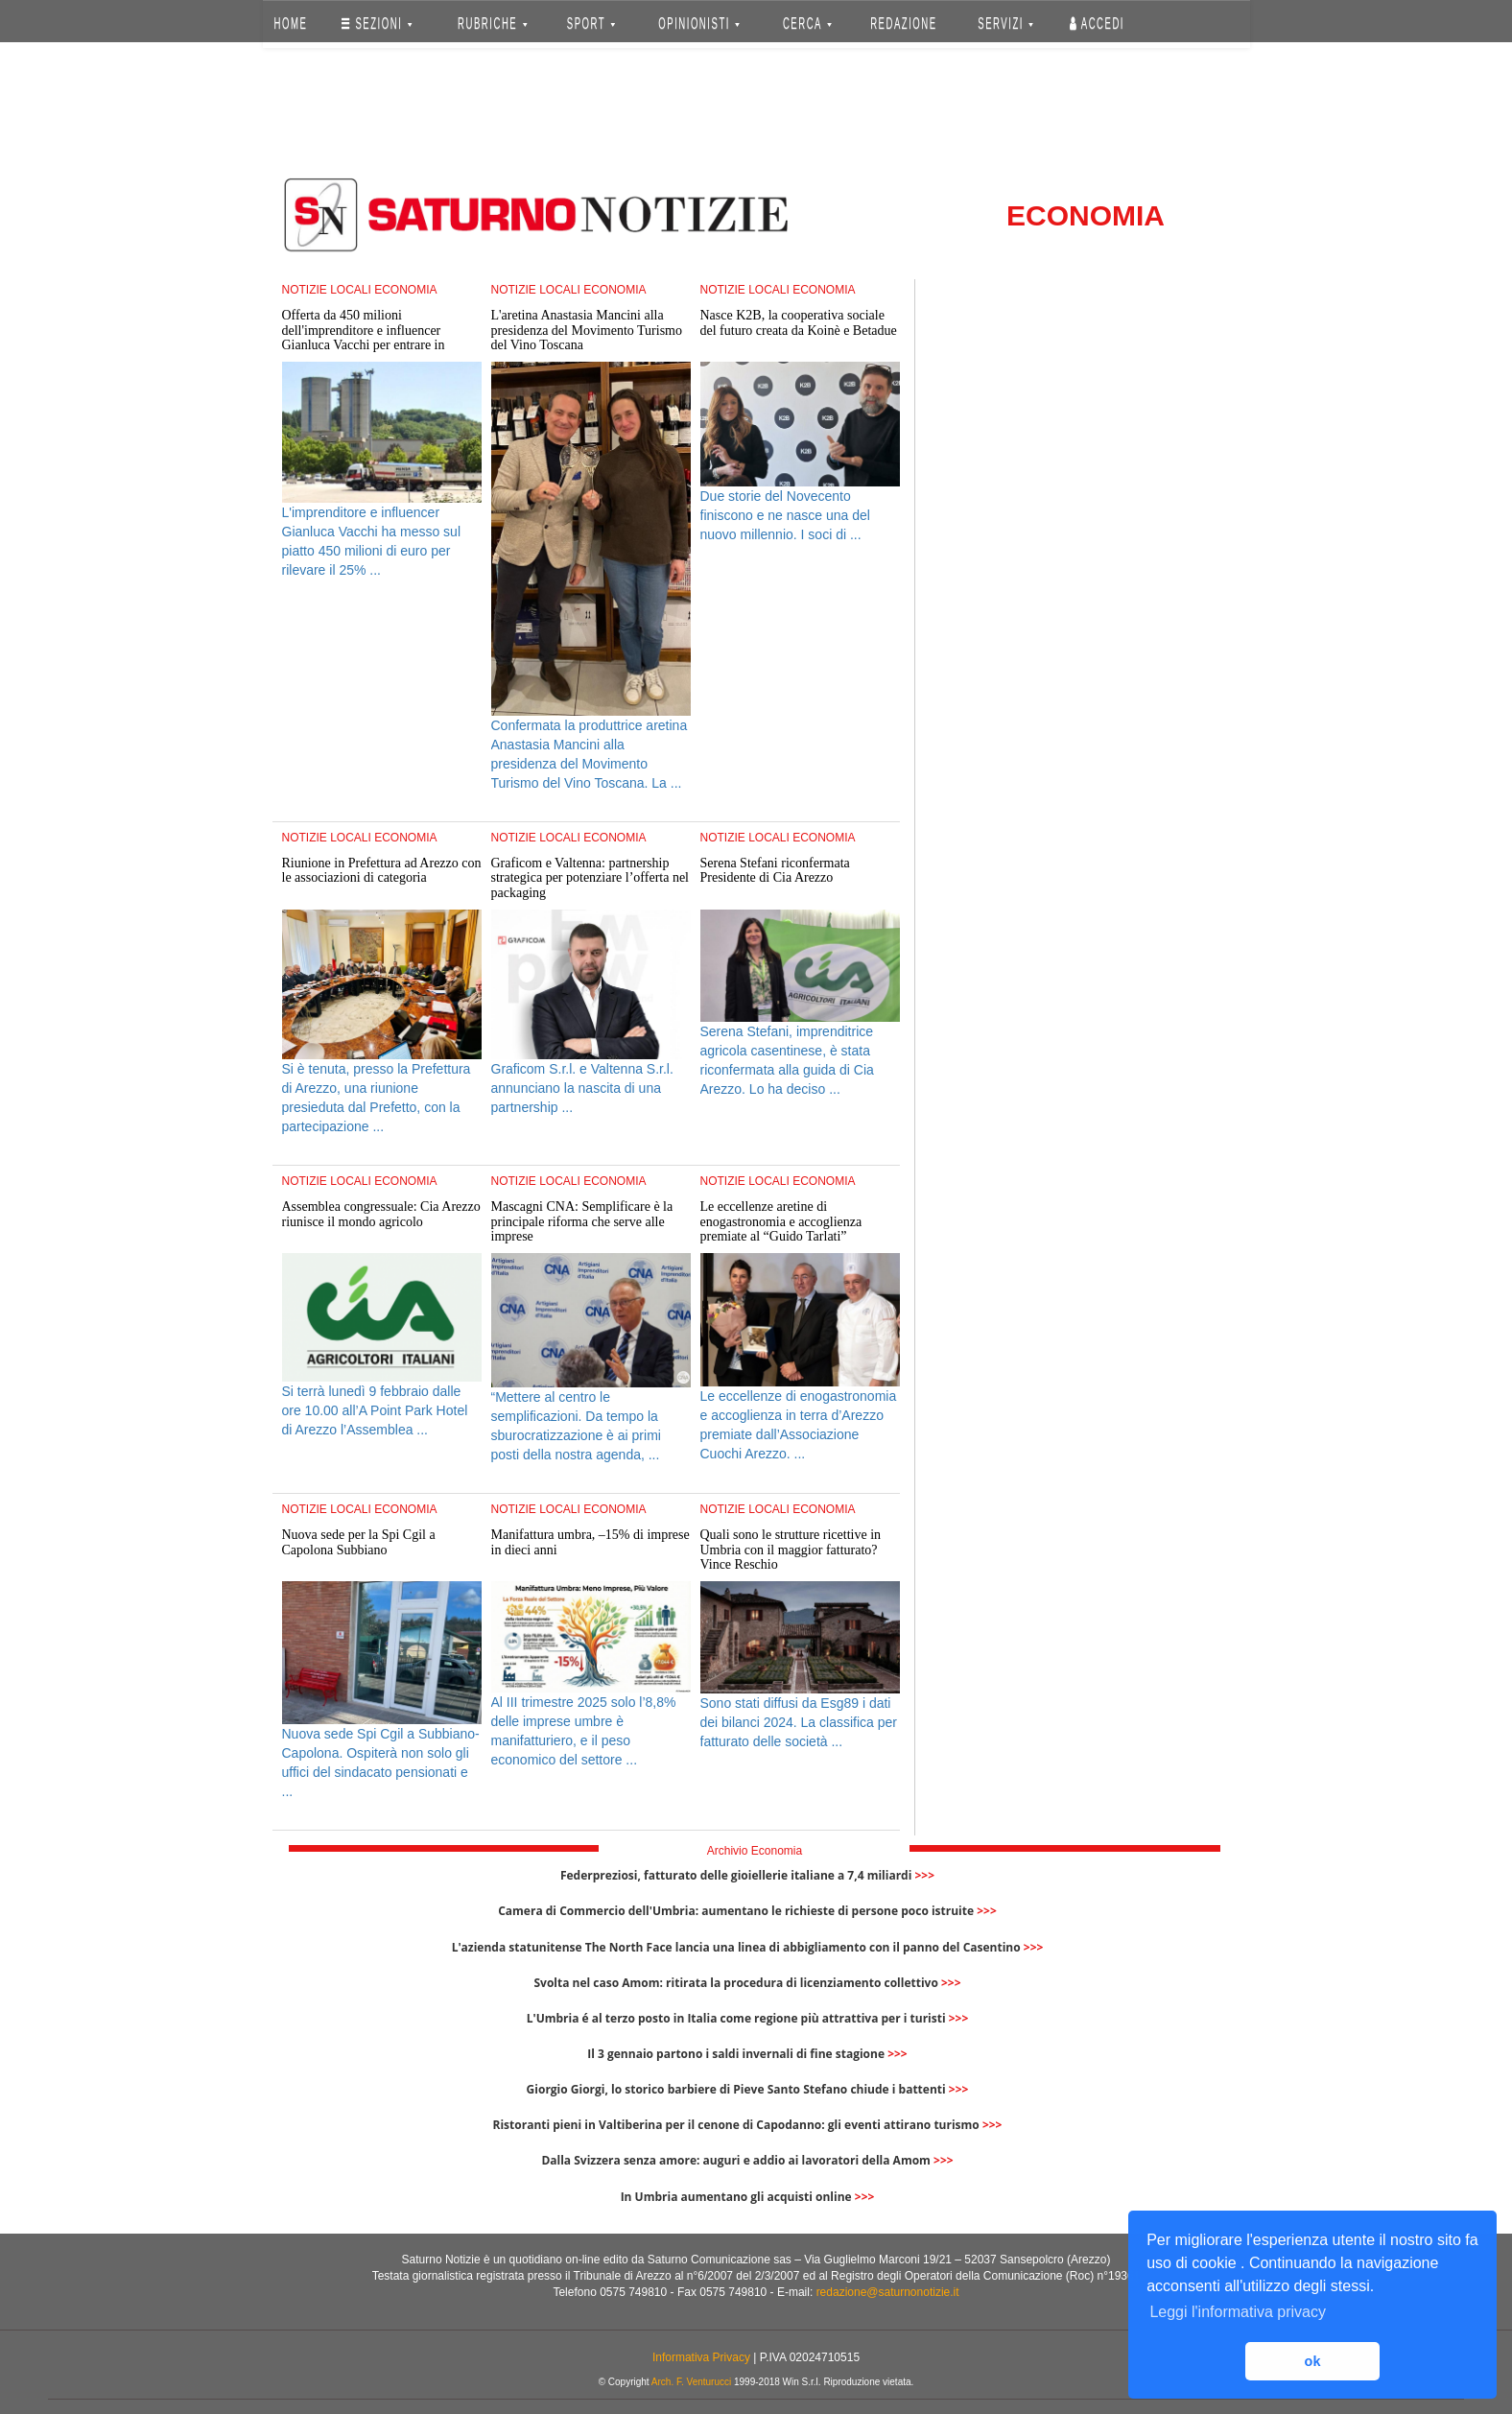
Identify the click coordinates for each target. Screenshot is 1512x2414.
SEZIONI (377, 23)
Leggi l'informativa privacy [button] (1237, 2312)
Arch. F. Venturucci (691, 2382)
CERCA (807, 23)
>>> (924, 1875)
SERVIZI (1005, 23)
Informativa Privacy (701, 2357)
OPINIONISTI (699, 23)
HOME (290, 23)
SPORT (591, 23)
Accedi (1097, 23)
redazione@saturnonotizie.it (887, 2292)
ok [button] (1313, 2361)
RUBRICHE (493, 23)
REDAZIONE (903, 23)
